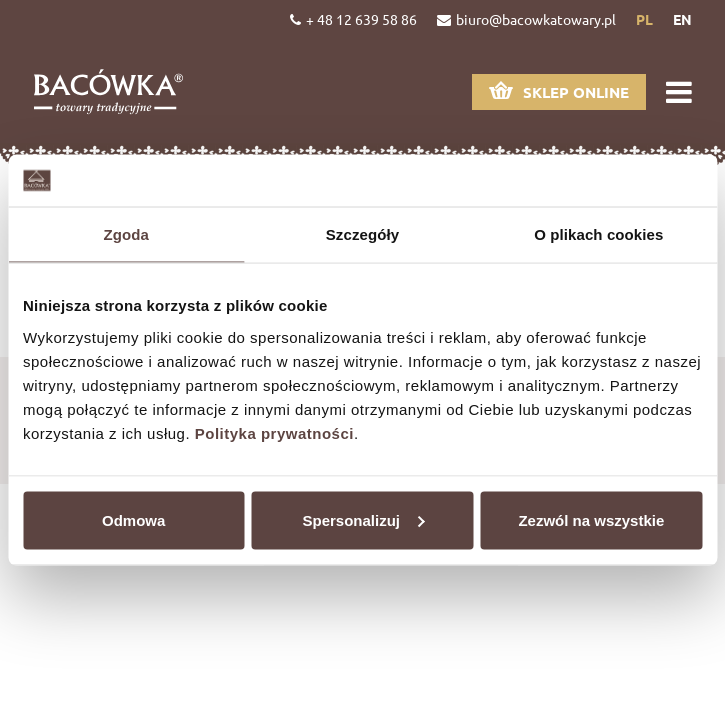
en (682, 19)
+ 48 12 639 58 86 (353, 19)
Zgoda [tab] (126, 234)
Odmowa (133, 519)
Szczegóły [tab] (362, 234)
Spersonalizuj (363, 519)
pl (644, 19)
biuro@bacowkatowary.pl (526, 19)
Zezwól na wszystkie (591, 519)
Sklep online (559, 91)
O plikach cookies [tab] (598, 234)
